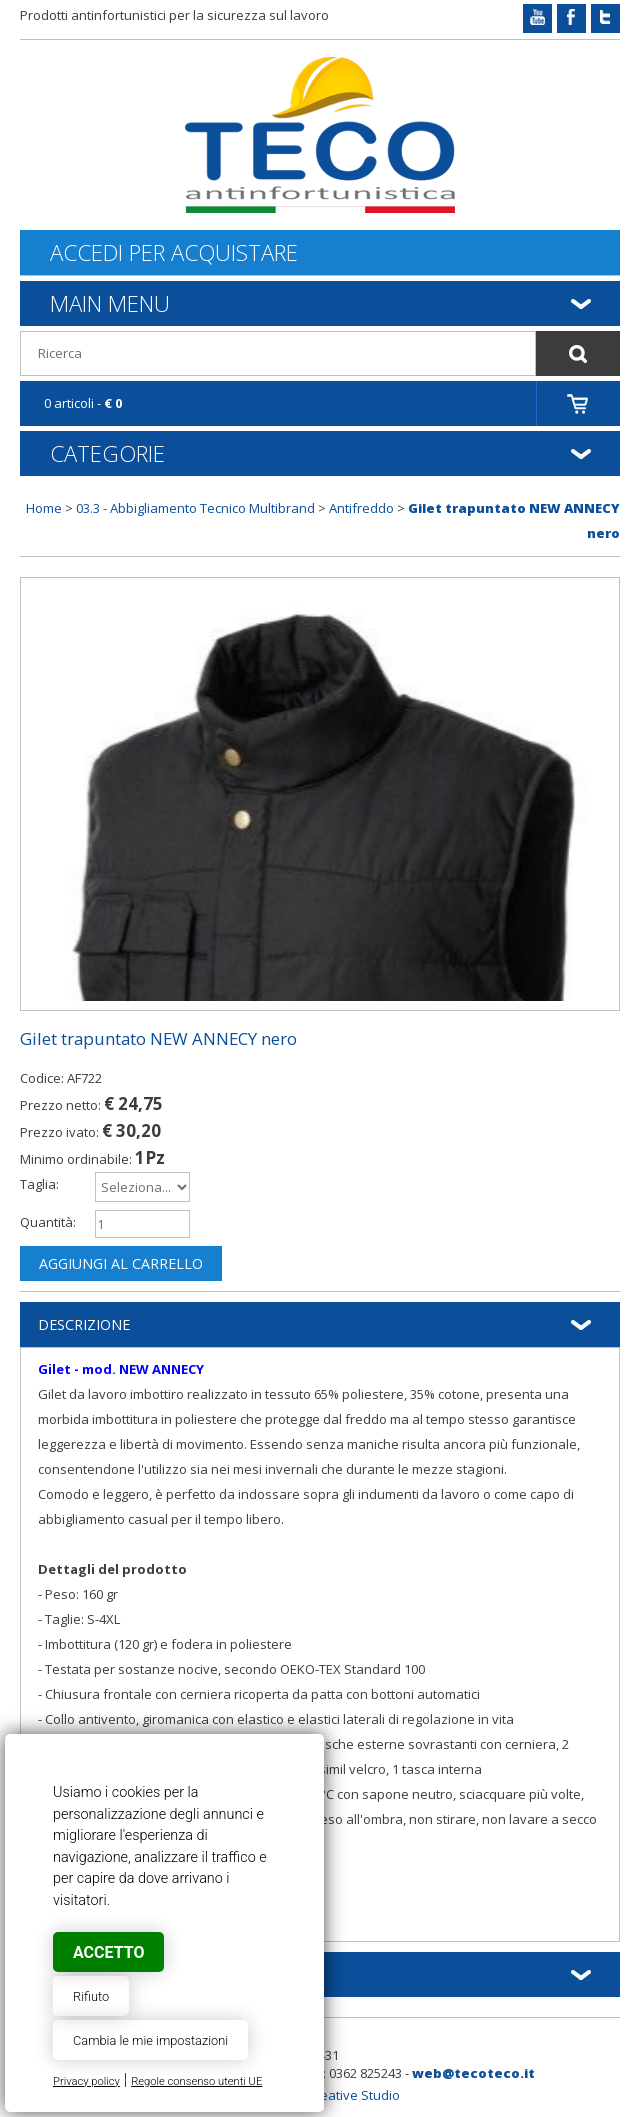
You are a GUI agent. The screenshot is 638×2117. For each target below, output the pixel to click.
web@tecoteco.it (473, 2073)
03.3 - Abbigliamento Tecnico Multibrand (195, 508)
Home (44, 508)
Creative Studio (353, 2095)
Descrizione (84, 1324)
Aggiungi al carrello (121, 1263)
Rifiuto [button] (91, 1996)
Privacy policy (86, 2081)
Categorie (107, 453)
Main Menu (110, 303)
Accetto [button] (108, 1952)
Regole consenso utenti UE (196, 2081)
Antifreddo (361, 508)
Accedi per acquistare (174, 252)
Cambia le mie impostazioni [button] (150, 2040)
